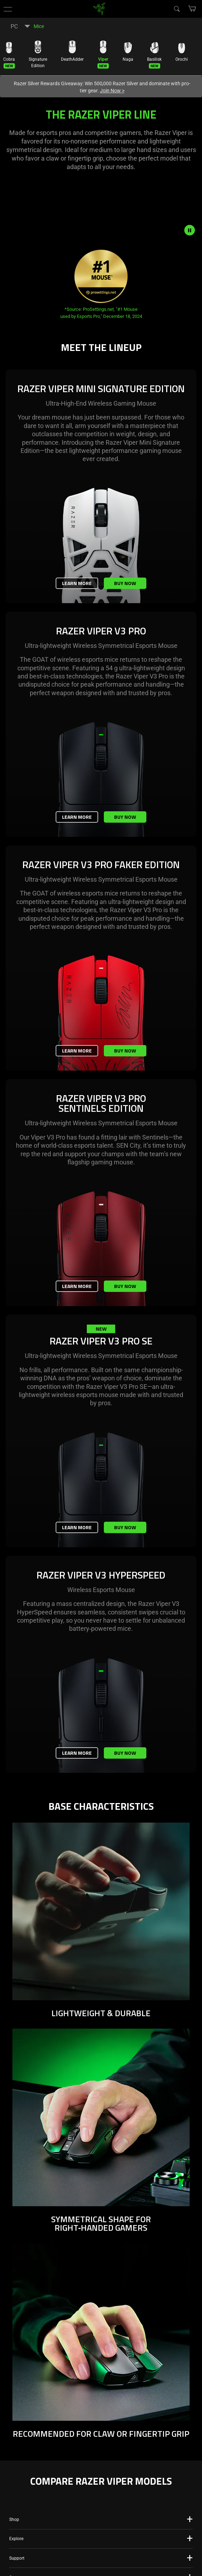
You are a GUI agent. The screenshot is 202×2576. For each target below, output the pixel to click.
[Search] (176, 8)
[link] (99, 8)
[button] (8, 9)
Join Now (112, 90)
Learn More (77, 583)
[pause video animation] (193, 230)
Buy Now (125, 583)
